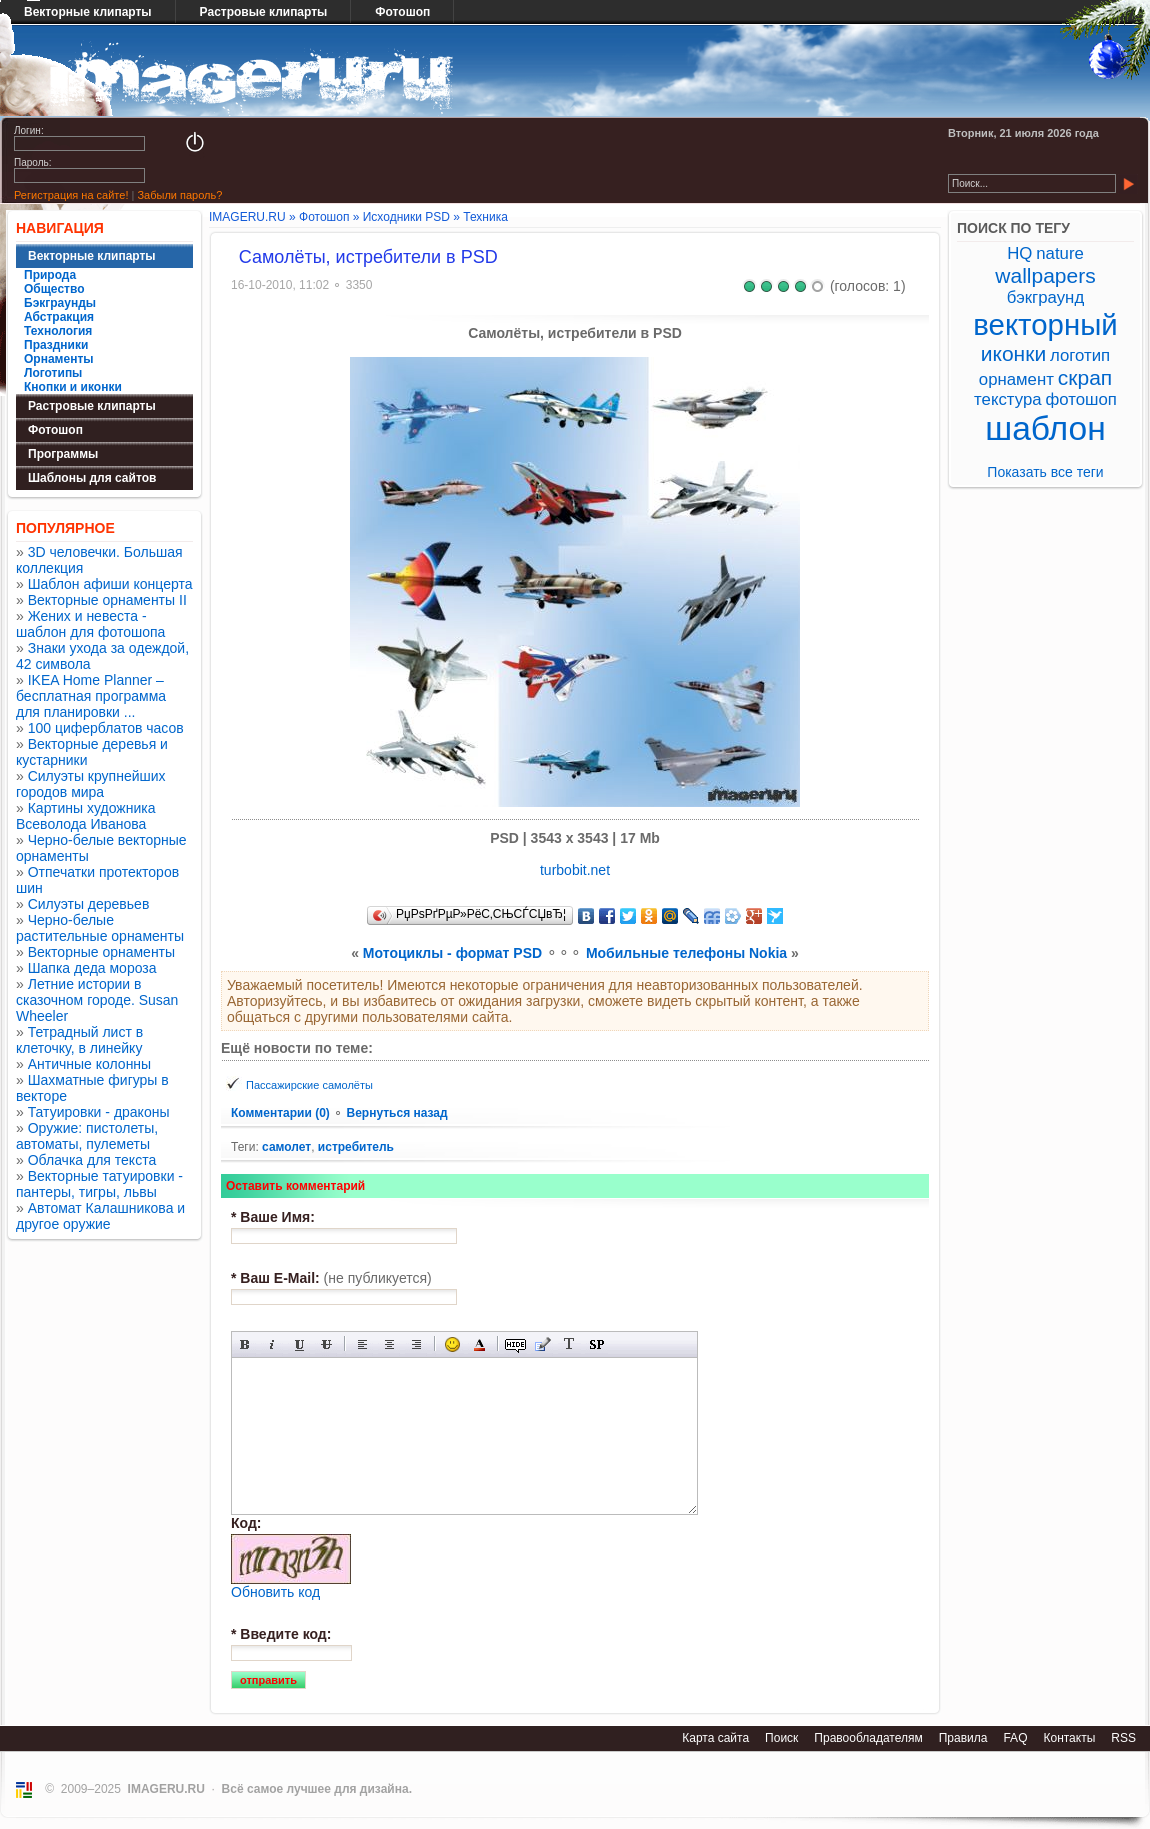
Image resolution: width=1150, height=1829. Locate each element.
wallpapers (1045, 275)
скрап (1085, 377)
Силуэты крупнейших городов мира (91, 784)
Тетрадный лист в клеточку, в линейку (79, 1040)
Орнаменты (59, 359)
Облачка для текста (92, 1160)
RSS (1123, 1738)
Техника (485, 217)
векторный (1045, 324)
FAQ (1015, 1738)
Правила (963, 1738)
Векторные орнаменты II (107, 600)
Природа (50, 275)
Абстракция (59, 317)
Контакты (1069, 1738)
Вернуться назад (396, 1113)
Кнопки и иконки (73, 387)
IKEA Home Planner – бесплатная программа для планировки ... (91, 696)
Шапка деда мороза (92, 968)
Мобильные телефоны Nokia (686, 953)
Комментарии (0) (282, 1113)
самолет (286, 1147)
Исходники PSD (406, 217)
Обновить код (275, 1592)
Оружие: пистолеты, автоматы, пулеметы (87, 1136)
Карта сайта (715, 1738)
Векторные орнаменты (101, 952)
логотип (1080, 355)
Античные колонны (89, 1064)
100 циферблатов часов (106, 728)
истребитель (356, 1147)
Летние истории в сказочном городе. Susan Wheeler (97, 1000)
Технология (58, 331)
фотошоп (1080, 399)
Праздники (56, 345)
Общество (54, 289)
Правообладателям (868, 1738)
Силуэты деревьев (89, 904)
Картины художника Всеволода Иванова (86, 816)
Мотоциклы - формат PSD (452, 953)
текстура (1008, 399)
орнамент (1016, 379)
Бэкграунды (60, 303)
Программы (63, 454)
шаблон (1045, 428)
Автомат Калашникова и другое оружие (100, 1216)
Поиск (781, 1738)
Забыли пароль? (179, 195)
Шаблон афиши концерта (110, 584)
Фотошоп (402, 12)
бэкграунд (1045, 297)
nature (1060, 253)
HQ (1019, 253)
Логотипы (53, 373)
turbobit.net (575, 870)
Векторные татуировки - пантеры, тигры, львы (99, 1184)
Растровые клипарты (264, 12)
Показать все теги (1045, 472)
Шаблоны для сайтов (92, 478)
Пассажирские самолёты (309, 1085)
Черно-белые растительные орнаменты (100, 928)
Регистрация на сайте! (71, 195)
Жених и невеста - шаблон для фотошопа (90, 624)
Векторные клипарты (92, 256)
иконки (1013, 353)
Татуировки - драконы (99, 1112)
